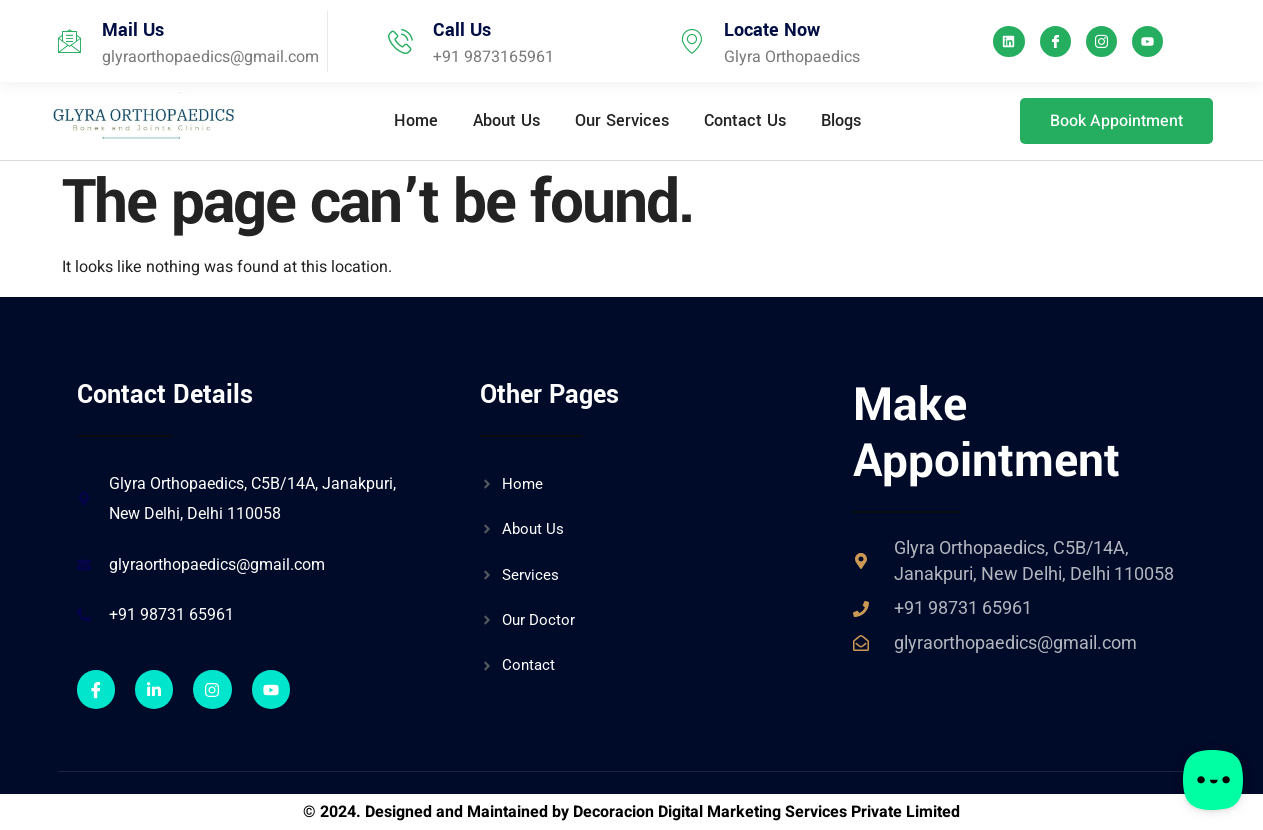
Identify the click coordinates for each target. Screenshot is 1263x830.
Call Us (462, 30)
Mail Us (133, 30)
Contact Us (745, 120)
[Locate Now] (691, 41)
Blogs (841, 120)
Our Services (622, 120)
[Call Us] (400, 41)
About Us (506, 120)
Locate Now (772, 30)
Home (416, 120)
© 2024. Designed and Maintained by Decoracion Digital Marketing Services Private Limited (631, 812)
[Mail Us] (69, 41)
